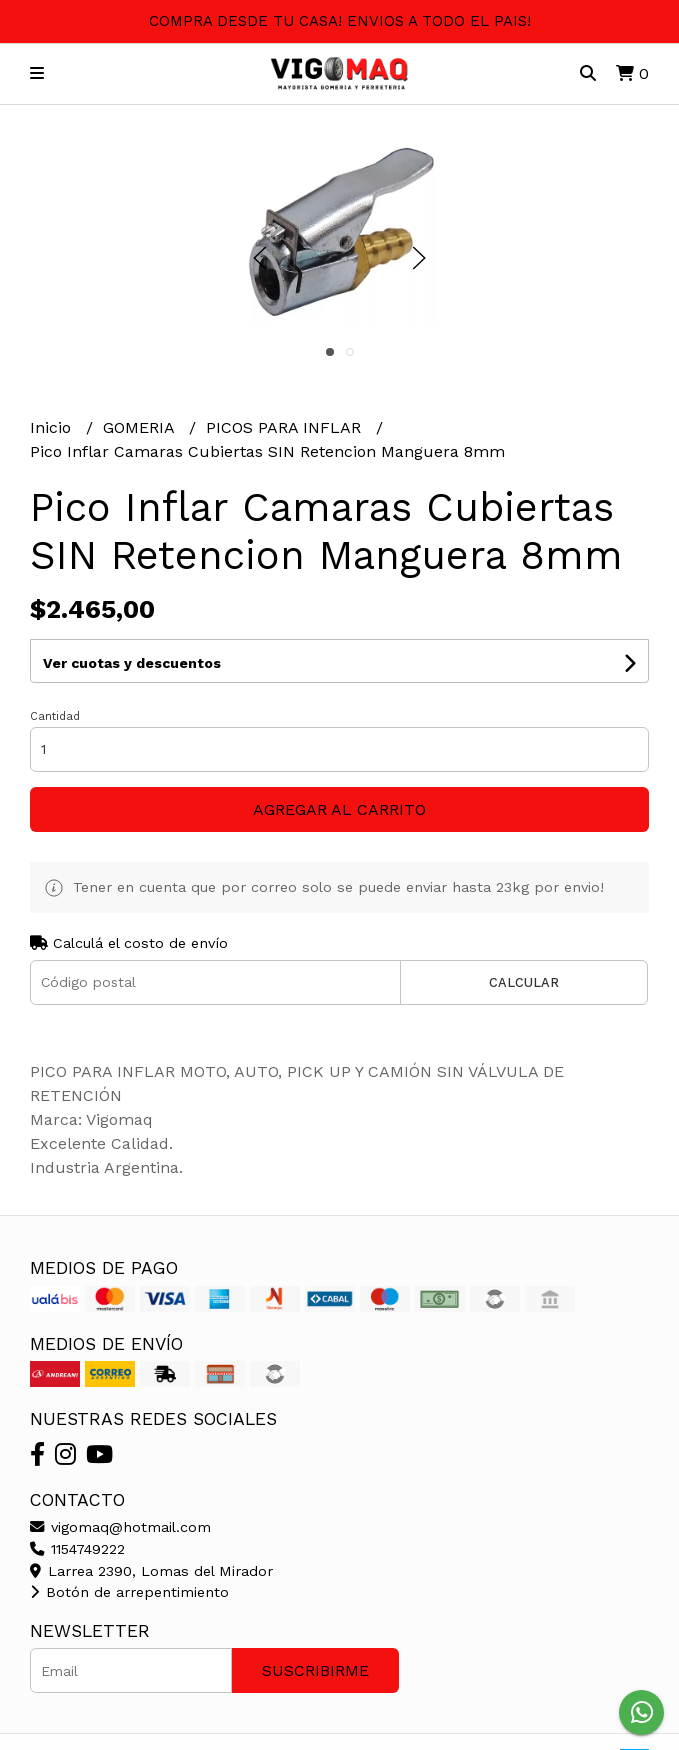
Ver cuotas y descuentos (132, 663)
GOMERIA (141, 427)
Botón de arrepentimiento (129, 1592)
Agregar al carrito (339, 809)
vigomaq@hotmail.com (120, 1527)
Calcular (524, 982)
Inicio (53, 427)
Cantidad (55, 716)
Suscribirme (315, 1670)
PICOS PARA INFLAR (286, 427)
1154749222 (77, 1549)
